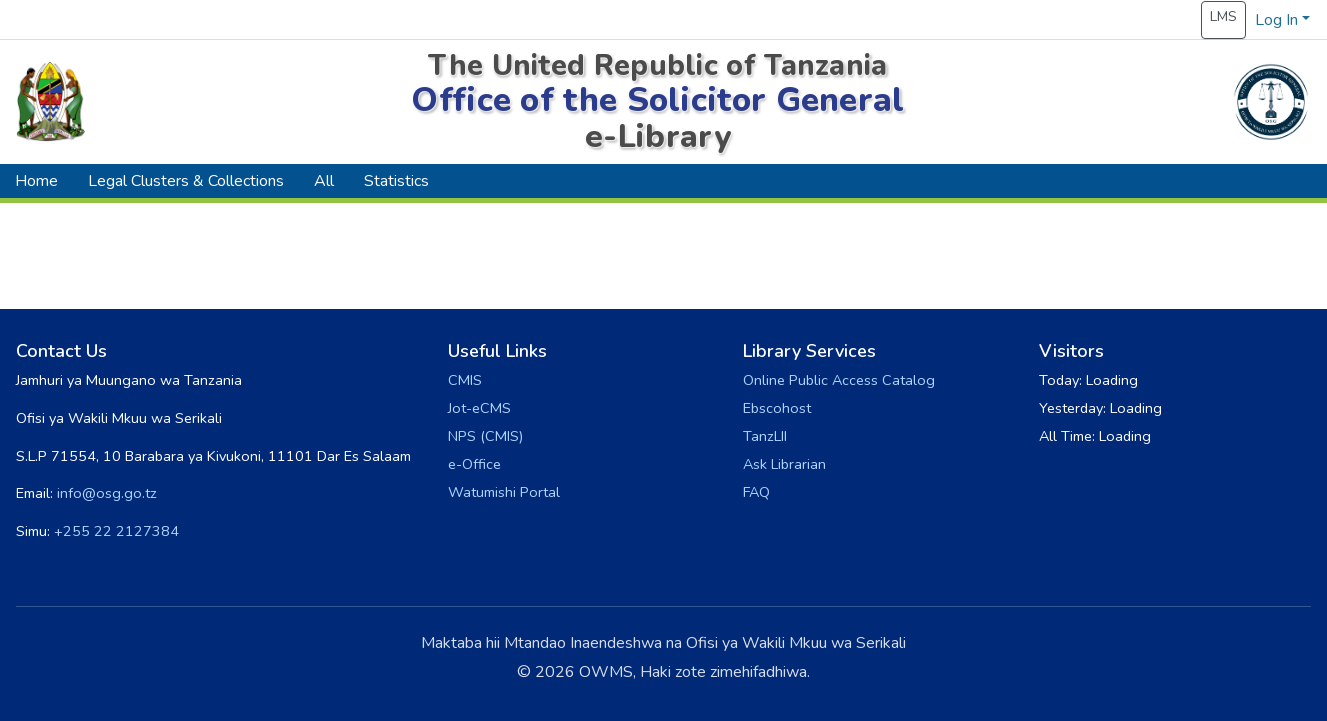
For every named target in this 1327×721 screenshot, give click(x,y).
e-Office (474, 464)
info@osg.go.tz (107, 493)
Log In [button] (1278, 20)
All (324, 181)
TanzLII (765, 436)
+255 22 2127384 (116, 531)
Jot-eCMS (479, 408)
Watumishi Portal (504, 492)
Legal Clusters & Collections (186, 181)
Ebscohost (777, 408)
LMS (1223, 16)
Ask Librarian (784, 464)
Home (36, 181)
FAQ (756, 492)
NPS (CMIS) (485, 436)
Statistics (396, 181)
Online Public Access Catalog (839, 380)
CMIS (465, 380)
